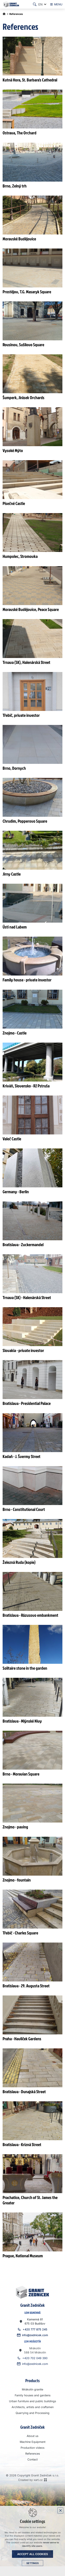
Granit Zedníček (32, 2305)
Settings (32, 2563)
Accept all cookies (32, 2554)
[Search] (34, 4)
